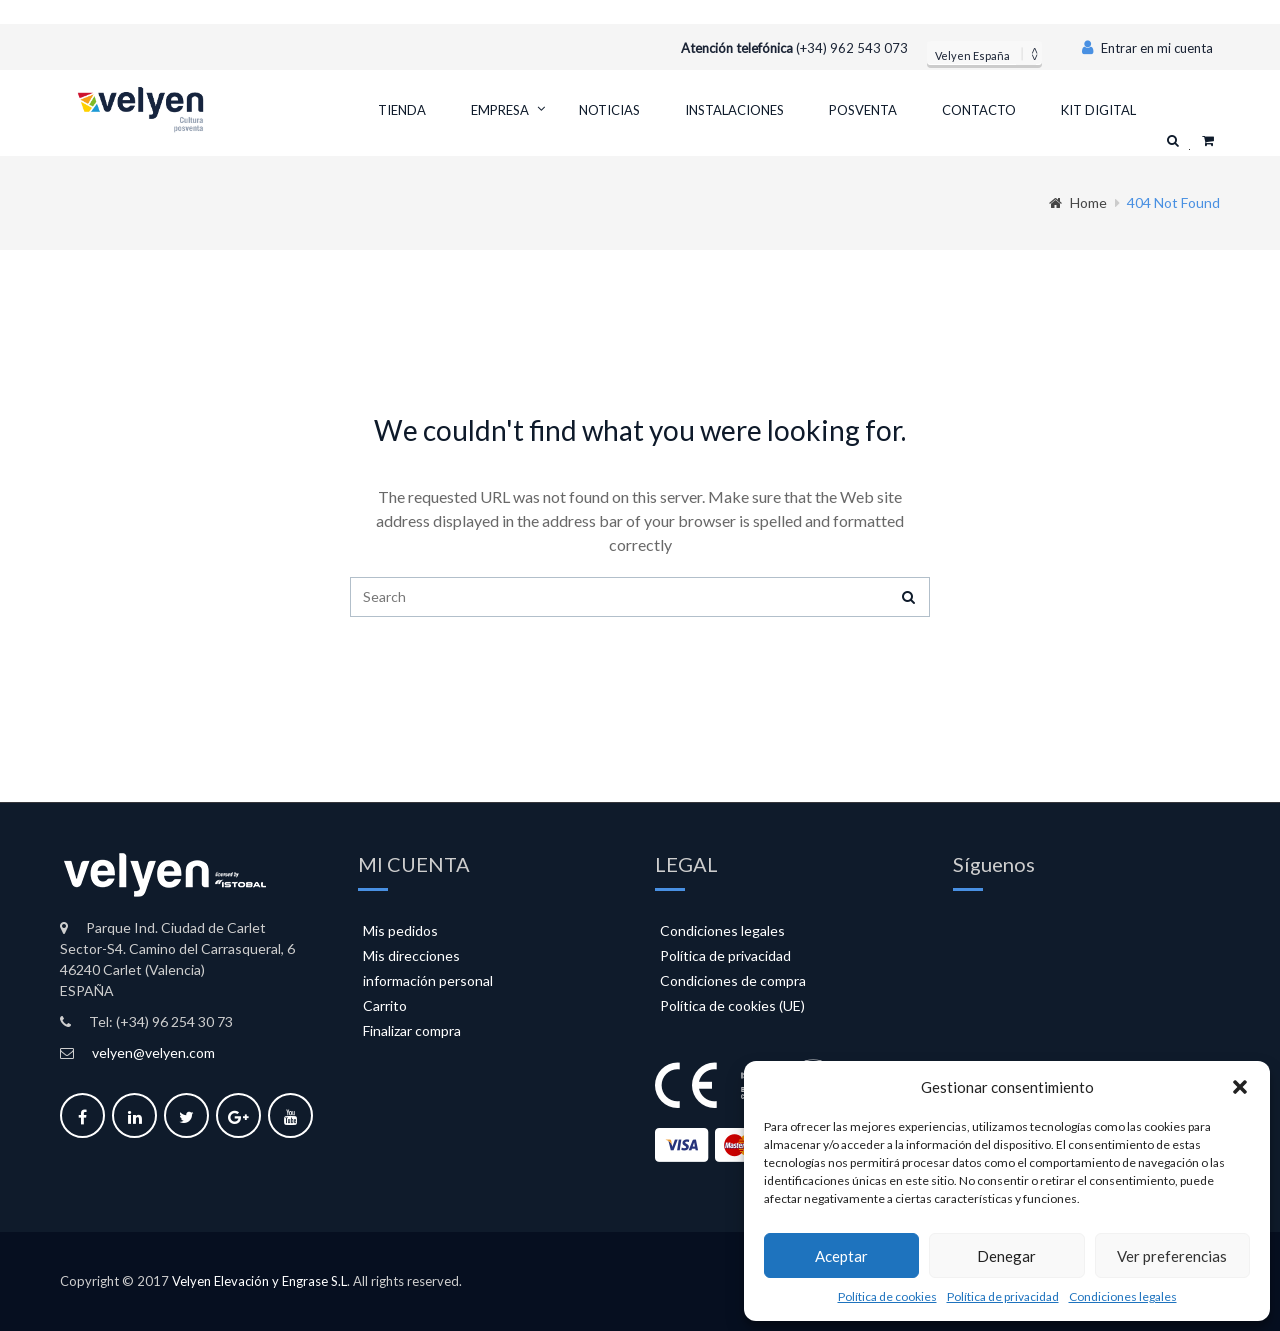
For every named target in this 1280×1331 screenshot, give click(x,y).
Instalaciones (734, 110)
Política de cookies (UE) (732, 1005)
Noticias (609, 110)
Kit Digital (1098, 110)
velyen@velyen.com (153, 1052)
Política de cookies (887, 1296)
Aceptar (841, 1256)
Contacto (979, 110)
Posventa (863, 110)
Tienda (402, 110)
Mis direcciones (411, 955)
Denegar (1006, 1256)
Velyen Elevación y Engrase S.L (259, 1281)
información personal (428, 980)
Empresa (500, 110)
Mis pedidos (400, 930)
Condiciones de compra (733, 980)
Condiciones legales (1123, 1296)
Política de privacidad (1003, 1296)
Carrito (385, 1005)
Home (1078, 202)
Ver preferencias (1172, 1256)
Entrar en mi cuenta (1147, 48)
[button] (1240, 1087)
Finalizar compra (412, 1030)
